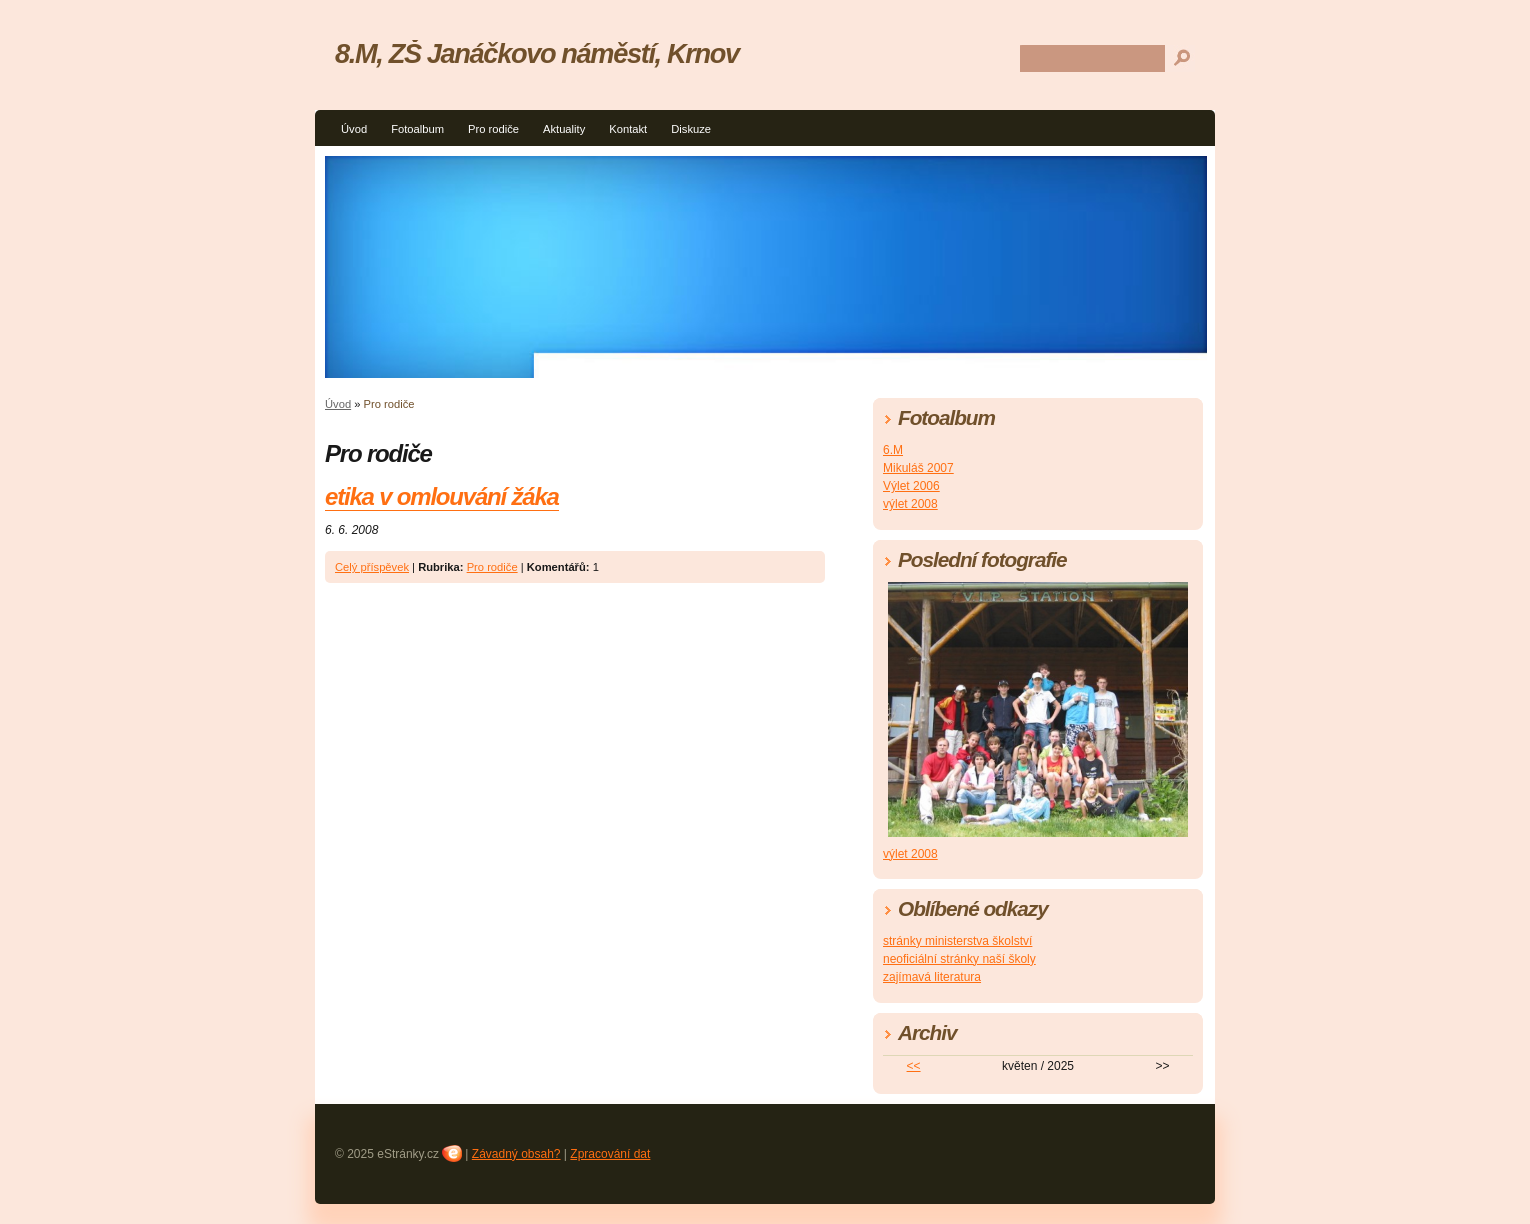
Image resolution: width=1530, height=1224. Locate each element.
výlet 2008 (910, 504)
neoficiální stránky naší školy (959, 959)
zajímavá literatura (932, 977)
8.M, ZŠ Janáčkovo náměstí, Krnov (537, 53)
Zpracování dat (610, 1154)
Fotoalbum (417, 129)
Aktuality (564, 129)
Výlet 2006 (911, 486)
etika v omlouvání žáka (442, 496)
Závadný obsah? (516, 1154)
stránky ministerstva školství (957, 941)
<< (914, 1066)
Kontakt (628, 129)
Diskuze (691, 129)
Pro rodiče (493, 129)
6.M (893, 450)
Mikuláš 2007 (918, 468)
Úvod (354, 129)
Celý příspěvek (372, 567)
